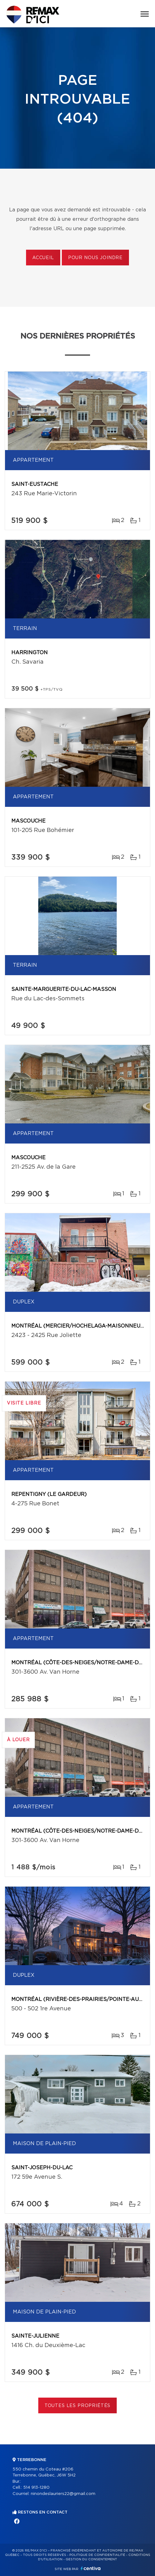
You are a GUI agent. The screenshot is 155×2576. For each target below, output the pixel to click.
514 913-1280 (36, 2488)
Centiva (91, 2568)
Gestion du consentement (91, 2559)
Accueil (43, 258)
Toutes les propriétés (78, 2406)
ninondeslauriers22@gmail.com (63, 2494)
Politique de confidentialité (97, 2555)
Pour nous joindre (95, 258)
